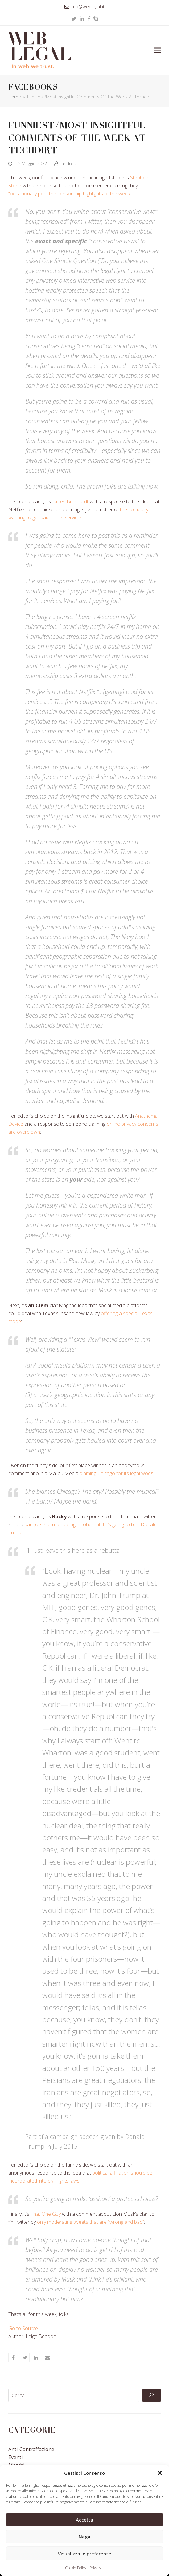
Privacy (95, 2567)
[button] (160, 2473)
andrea (68, 163)
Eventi (15, 2457)
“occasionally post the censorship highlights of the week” (69, 193)
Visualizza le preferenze (84, 2553)
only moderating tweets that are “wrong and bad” (90, 2222)
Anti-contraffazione (31, 2449)
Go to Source (23, 2328)
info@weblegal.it (88, 6)
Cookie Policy (75, 2567)
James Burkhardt (70, 501)
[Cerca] (151, 2395)
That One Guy (46, 2214)
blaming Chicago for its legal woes (116, 1473)
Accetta (84, 2520)
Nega (84, 2537)
